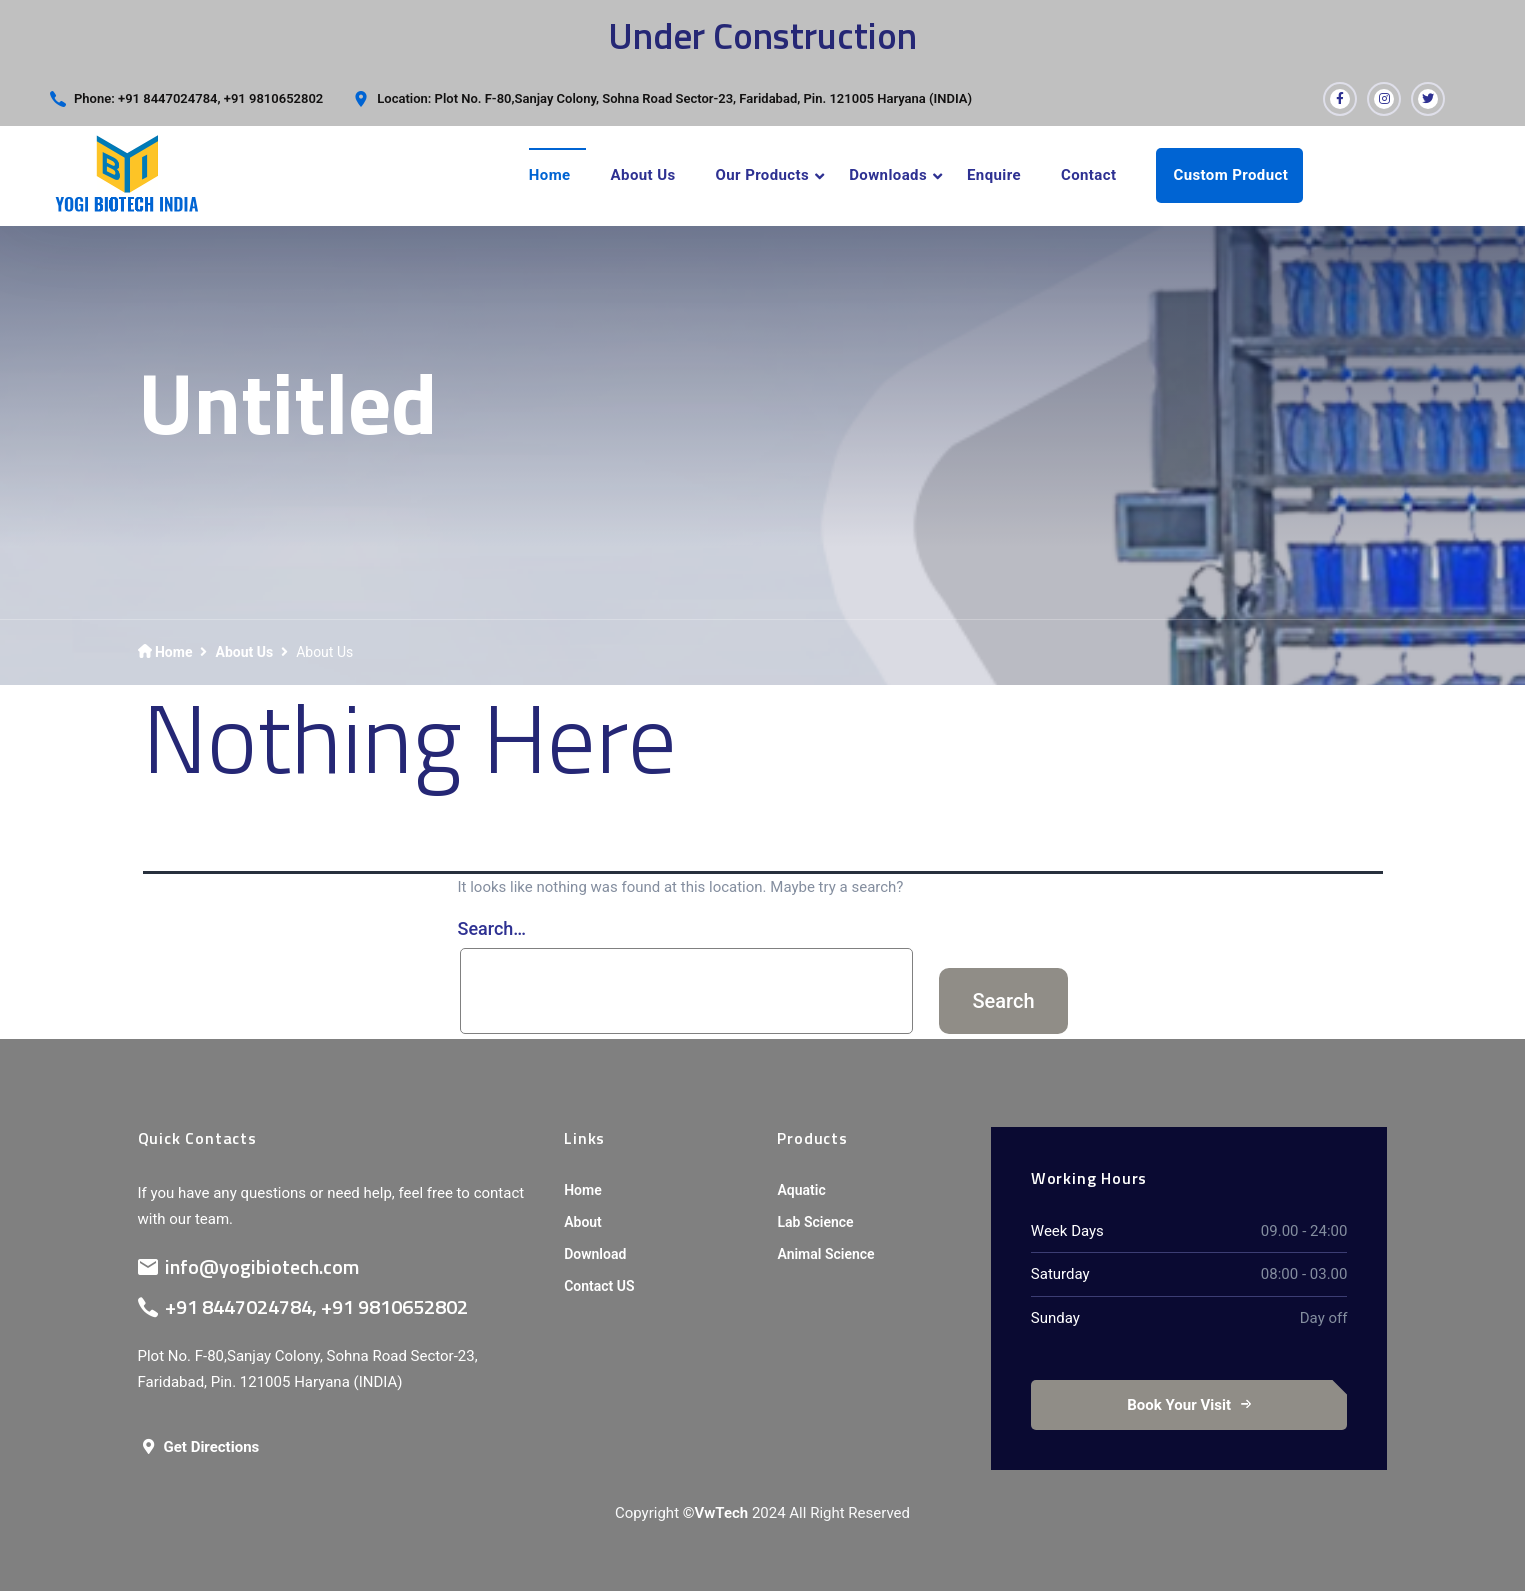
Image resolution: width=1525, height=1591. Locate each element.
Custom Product (1230, 175)
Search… (492, 929)
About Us (643, 175)
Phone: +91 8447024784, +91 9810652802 (198, 98)
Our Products (763, 175)
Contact (1088, 175)
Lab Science (815, 1222)
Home (550, 175)
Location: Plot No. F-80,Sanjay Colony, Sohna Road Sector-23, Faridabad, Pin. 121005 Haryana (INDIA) (674, 98)
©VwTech (715, 1513)
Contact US (599, 1286)
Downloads (888, 175)
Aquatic (801, 1190)
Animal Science (825, 1254)
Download (595, 1254)
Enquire (994, 175)
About (583, 1222)
